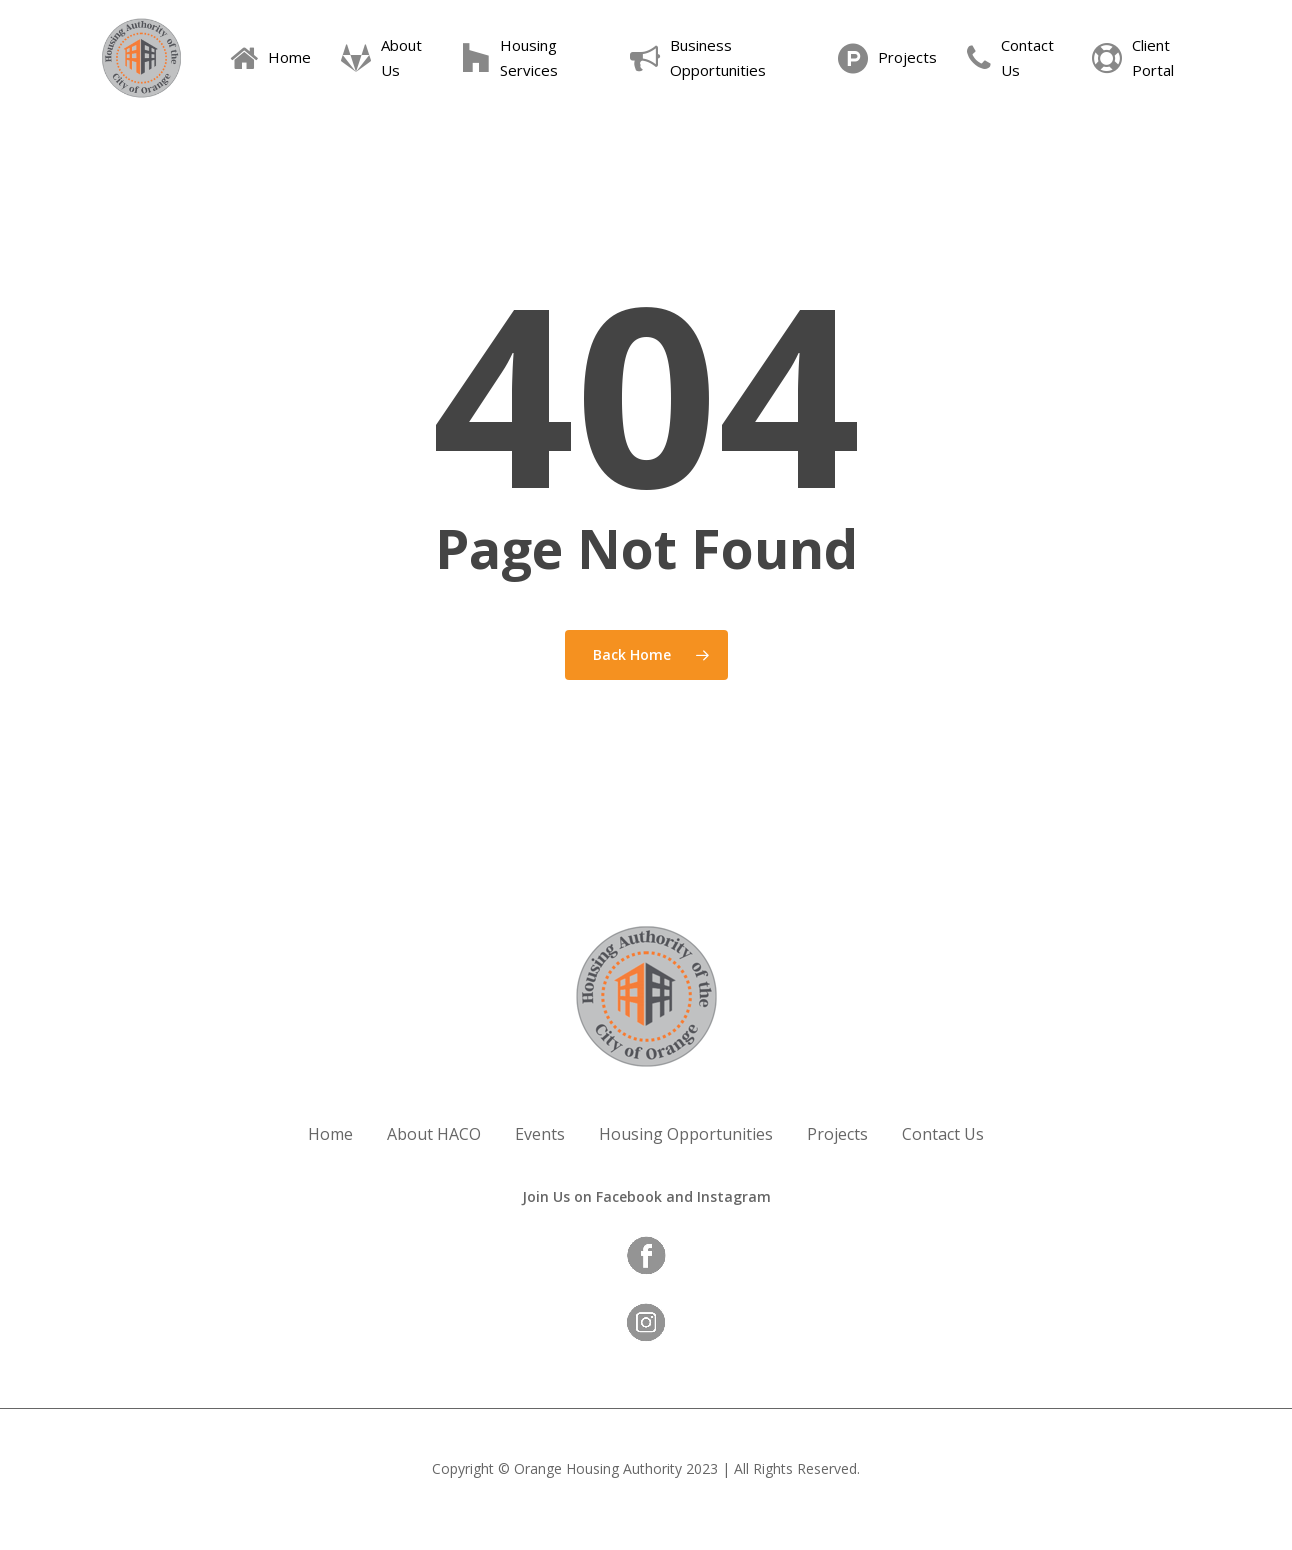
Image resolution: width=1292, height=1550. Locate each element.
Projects (837, 1134)
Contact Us (943, 1134)
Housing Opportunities (686, 1134)
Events (540, 1134)
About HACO (434, 1134)
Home (330, 1134)
